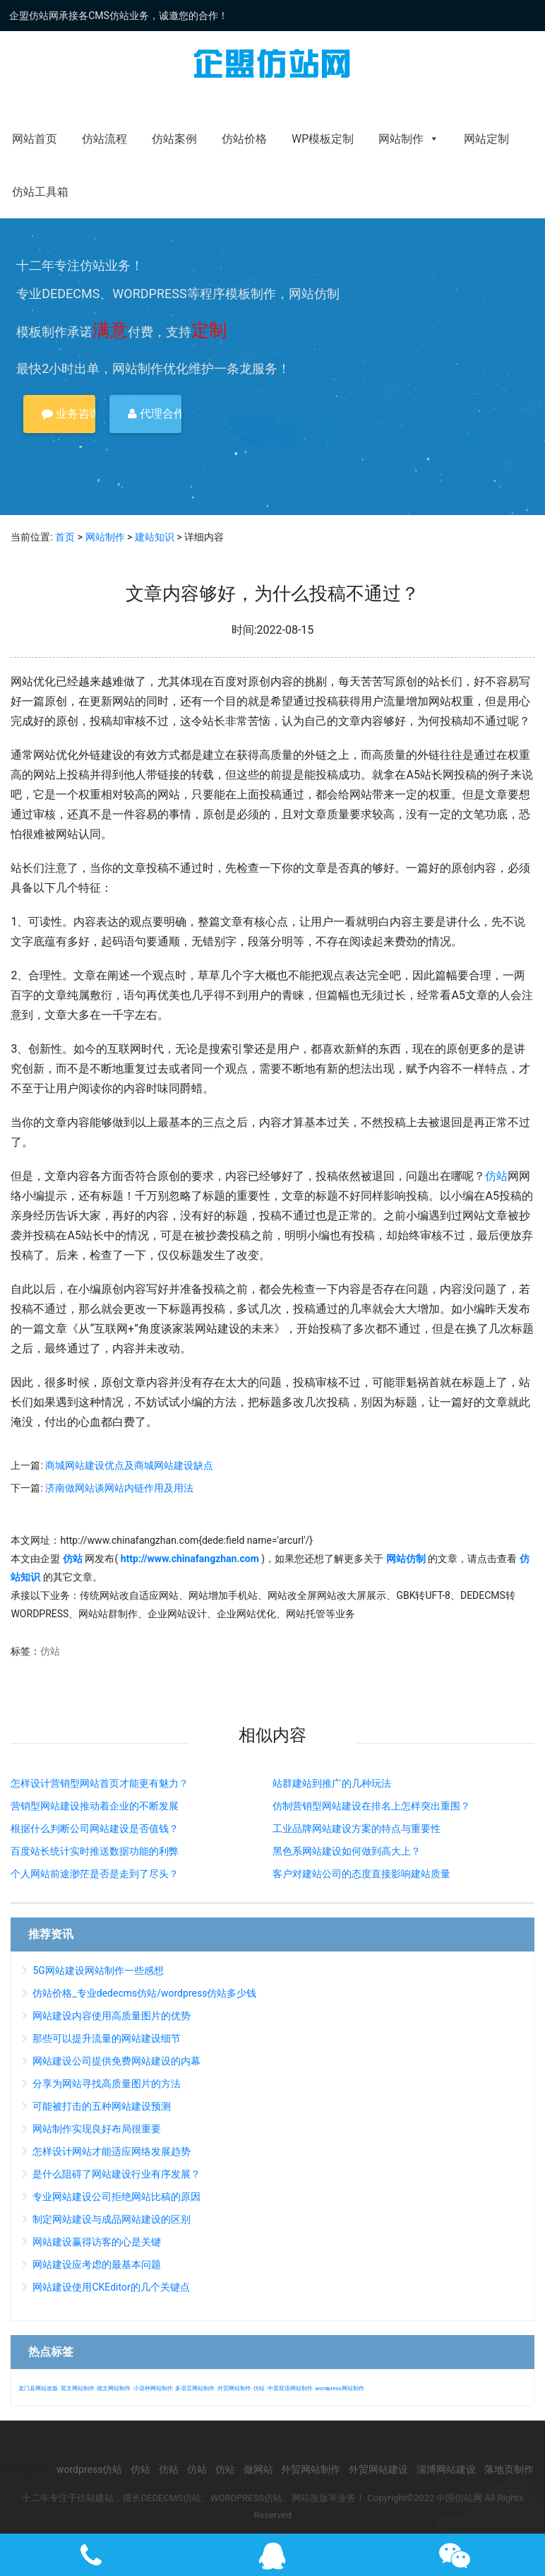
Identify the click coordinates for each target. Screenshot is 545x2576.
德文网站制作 (114, 2388)
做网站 (258, 2469)
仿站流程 (104, 139)
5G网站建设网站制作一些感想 (97, 1970)
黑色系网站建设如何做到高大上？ (346, 1851)
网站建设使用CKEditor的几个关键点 (110, 2287)
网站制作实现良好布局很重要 (96, 2128)
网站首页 (34, 139)
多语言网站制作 (195, 2388)
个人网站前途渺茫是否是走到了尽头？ (95, 1873)
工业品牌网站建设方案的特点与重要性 (356, 1828)
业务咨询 (68, 413)
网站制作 (408, 139)
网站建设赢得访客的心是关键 (96, 2241)
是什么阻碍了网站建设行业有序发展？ (116, 2174)
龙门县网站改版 (38, 2388)
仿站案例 (174, 139)
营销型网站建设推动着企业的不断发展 (95, 1806)
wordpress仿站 (89, 2469)
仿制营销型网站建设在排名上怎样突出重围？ (371, 1806)
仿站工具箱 (40, 192)
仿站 (496, 1176)
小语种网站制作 (153, 2388)
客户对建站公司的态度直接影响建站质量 (361, 1873)
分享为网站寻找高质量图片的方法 (106, 2083)
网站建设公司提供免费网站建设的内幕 (116, 2061)
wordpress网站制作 (339, 2388)
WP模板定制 (323, 139)
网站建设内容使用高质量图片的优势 (111, 2015)
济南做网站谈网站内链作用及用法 (119, 1488)
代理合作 (154, 413)
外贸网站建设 (378, 2469)
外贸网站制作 (234, 2388)
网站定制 (486, 139)
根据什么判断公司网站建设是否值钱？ (95, 1828)
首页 (65, 537)
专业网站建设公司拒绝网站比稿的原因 (116, 2196)
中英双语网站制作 (290, 2388)
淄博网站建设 (446, 2469)
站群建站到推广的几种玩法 (331, 1783)
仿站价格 (244, 139)
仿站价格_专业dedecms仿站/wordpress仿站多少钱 (144, 1993)
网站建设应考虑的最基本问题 (96, 2264)
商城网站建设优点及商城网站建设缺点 (129, 1465)
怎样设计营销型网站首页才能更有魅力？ (99, 1783)
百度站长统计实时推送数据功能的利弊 (95, 1851)
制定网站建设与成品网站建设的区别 (111, 2219)
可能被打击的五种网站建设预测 (101, 2106)
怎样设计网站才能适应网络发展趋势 (111, 2151)
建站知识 (154, 537)
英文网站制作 (78, 2388)
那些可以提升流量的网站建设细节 (106, 2038)
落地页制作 (509, 2469)
